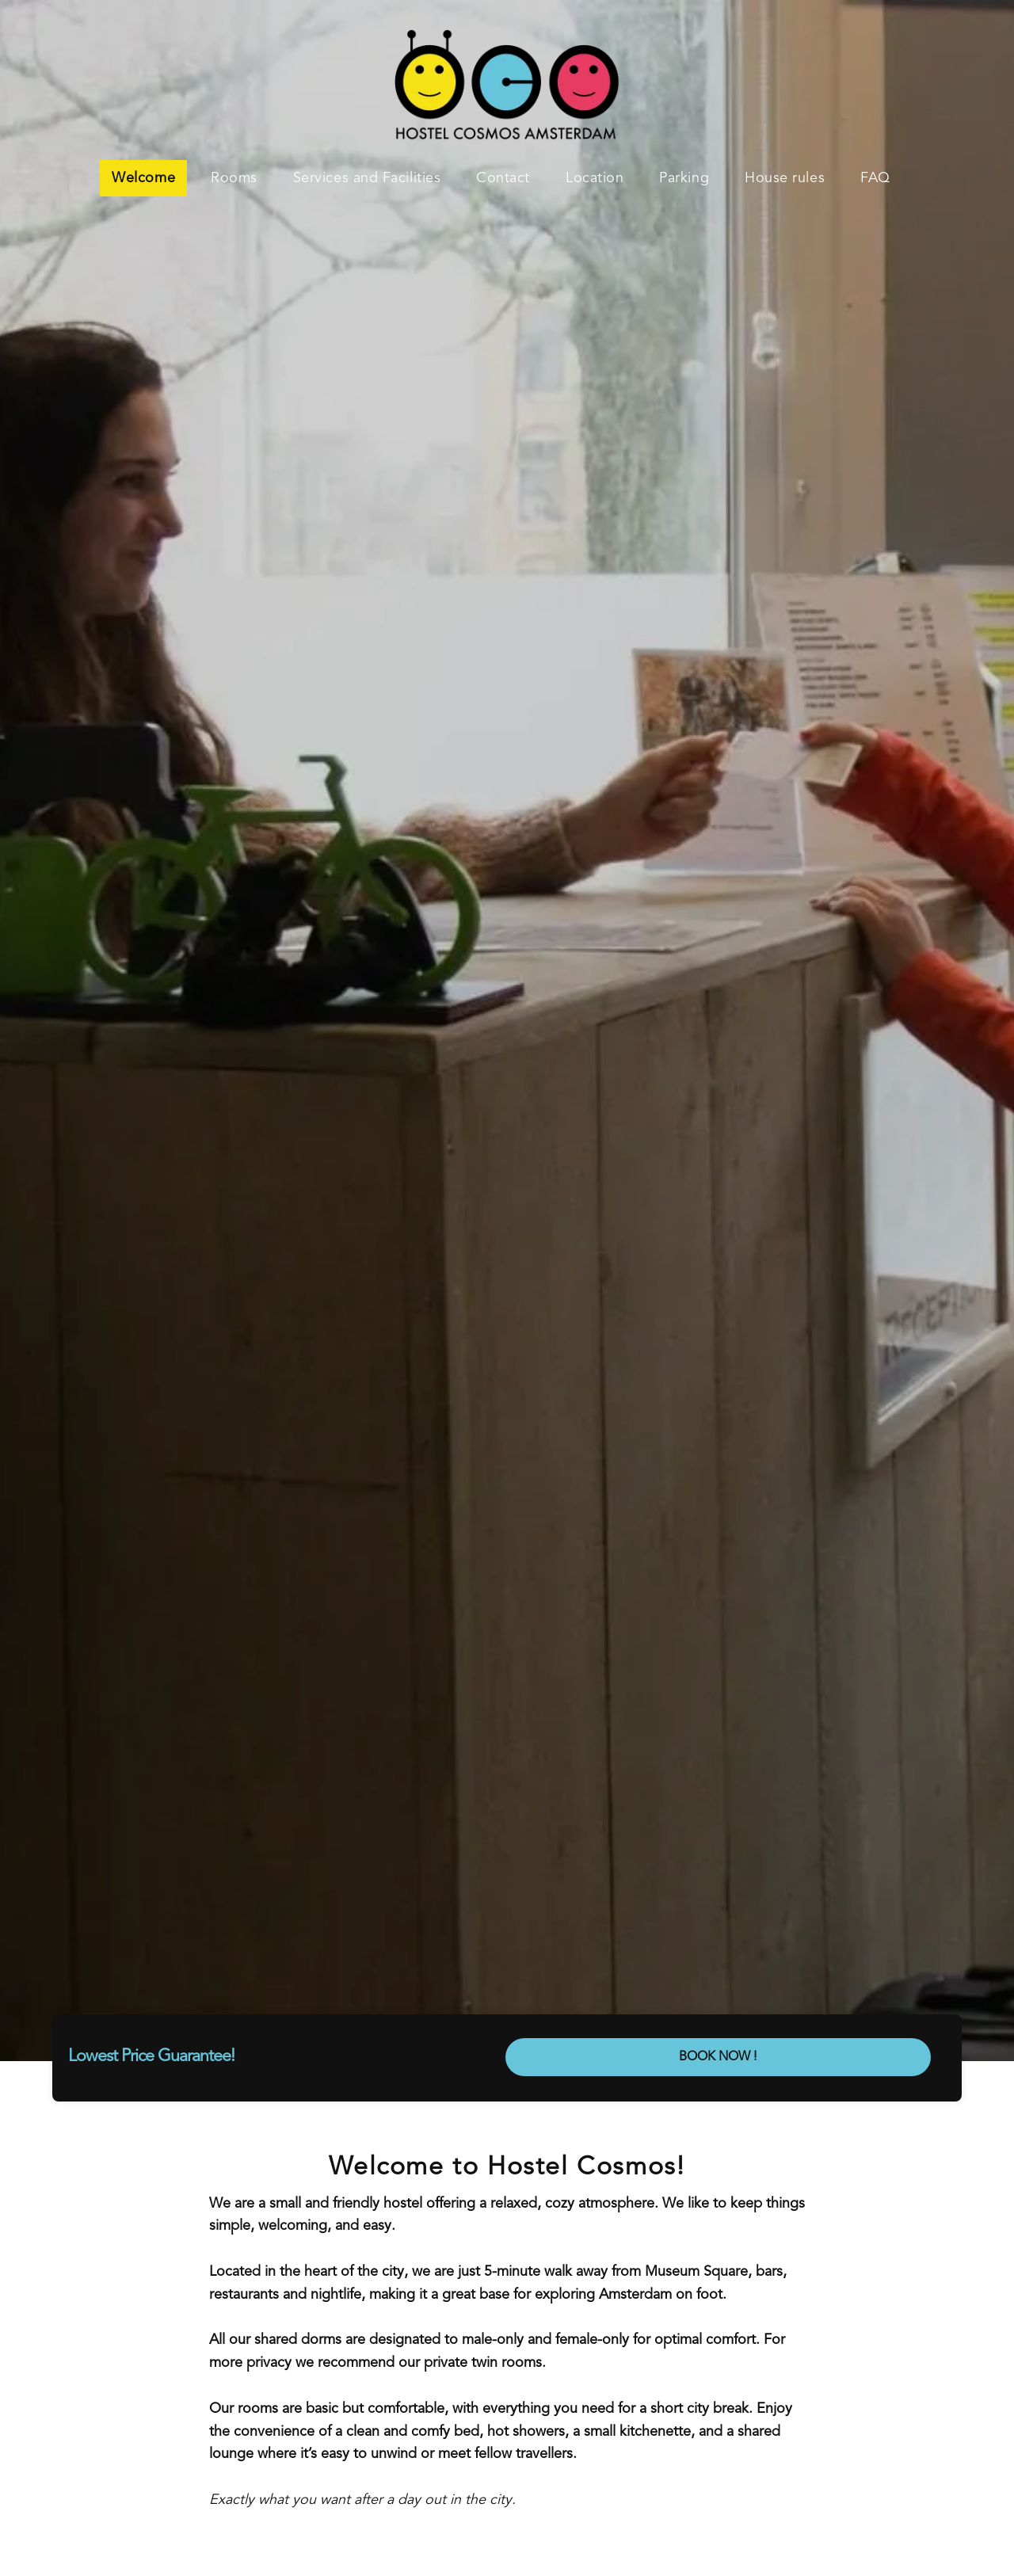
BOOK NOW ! (718, 2057)
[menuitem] (149, 178)
